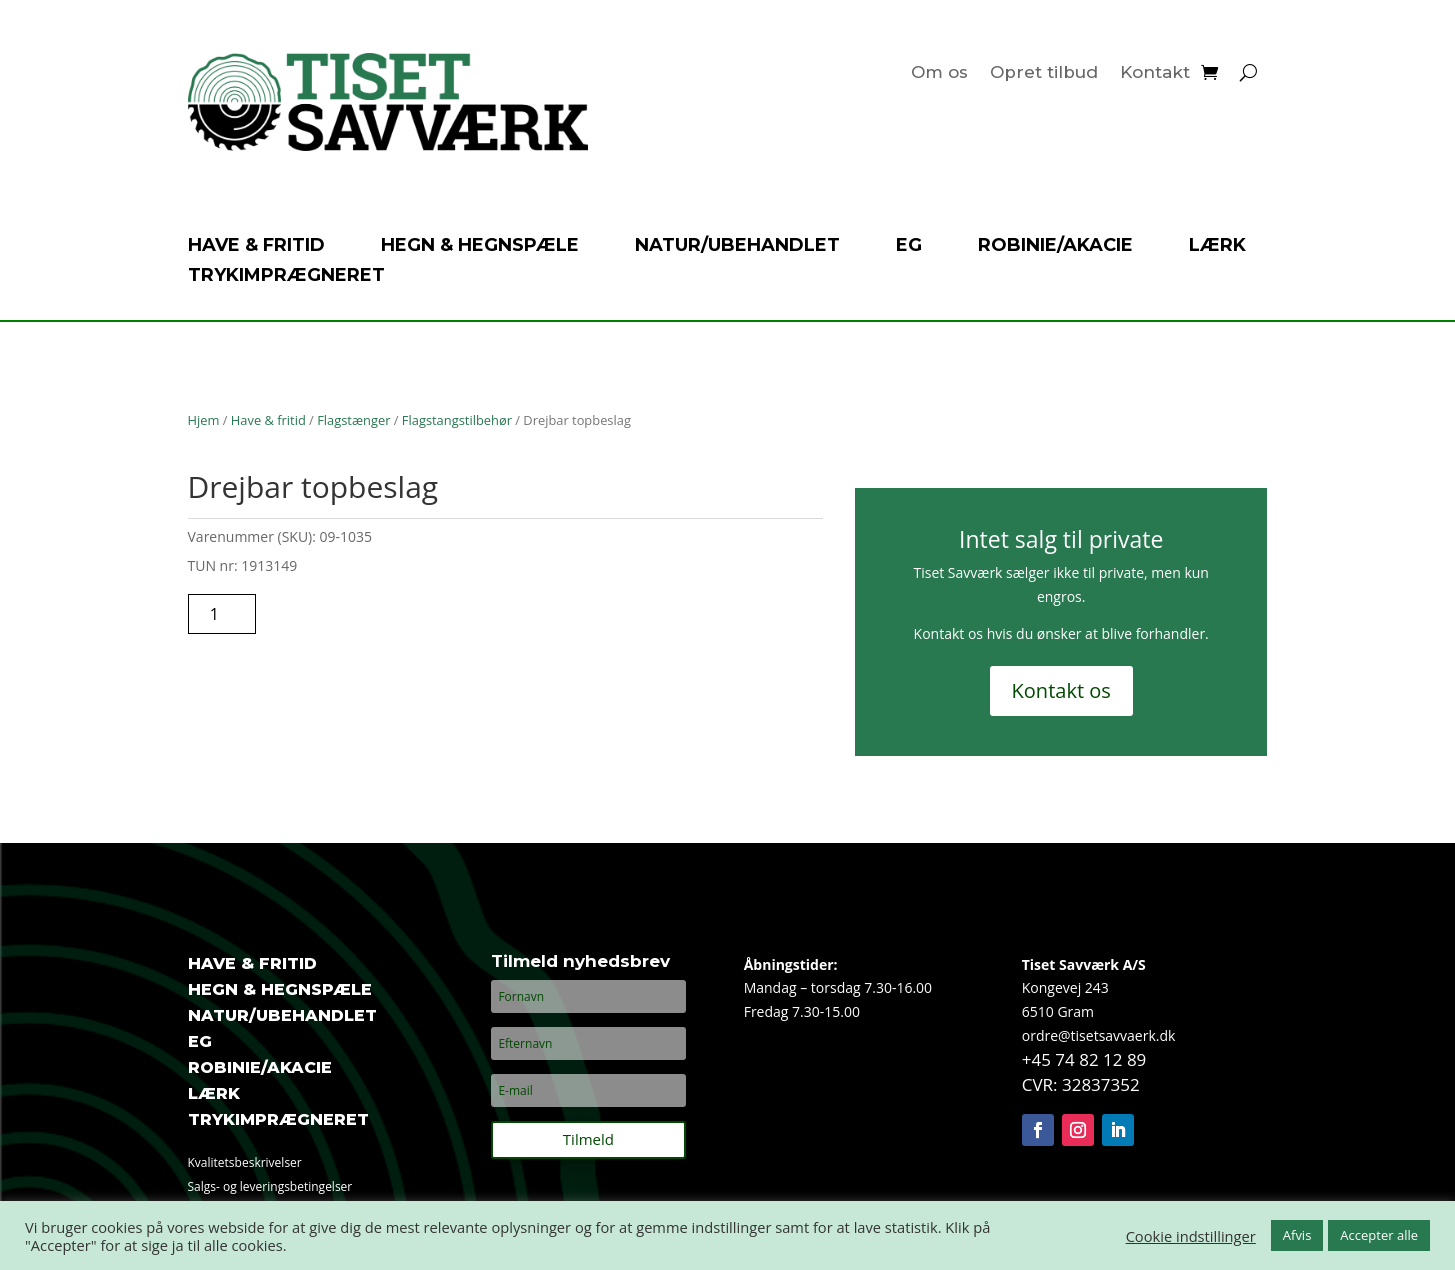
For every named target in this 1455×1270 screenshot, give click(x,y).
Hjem (204, 420)
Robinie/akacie (1055, 247)
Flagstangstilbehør (457, 420)
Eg (909, 247)
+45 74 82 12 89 (1084, 1059)
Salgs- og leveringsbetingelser (270, 1186)
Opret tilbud (1044, 73)
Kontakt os (1061, 690)
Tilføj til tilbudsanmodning (395, 614)
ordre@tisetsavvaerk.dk (1099, 1035)
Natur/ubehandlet (737, 247)
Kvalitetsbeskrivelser (245, 1162)
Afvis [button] (1297, 1235)
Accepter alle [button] (1379, 1235)
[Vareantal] (222, 614)
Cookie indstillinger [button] (1191, 1236)
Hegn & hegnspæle (480, 247)
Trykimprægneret (286, 277)
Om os (939, 73)
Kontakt (1155, 73)
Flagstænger (353, 420)
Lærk (1217, 247)
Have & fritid (256, 247)
